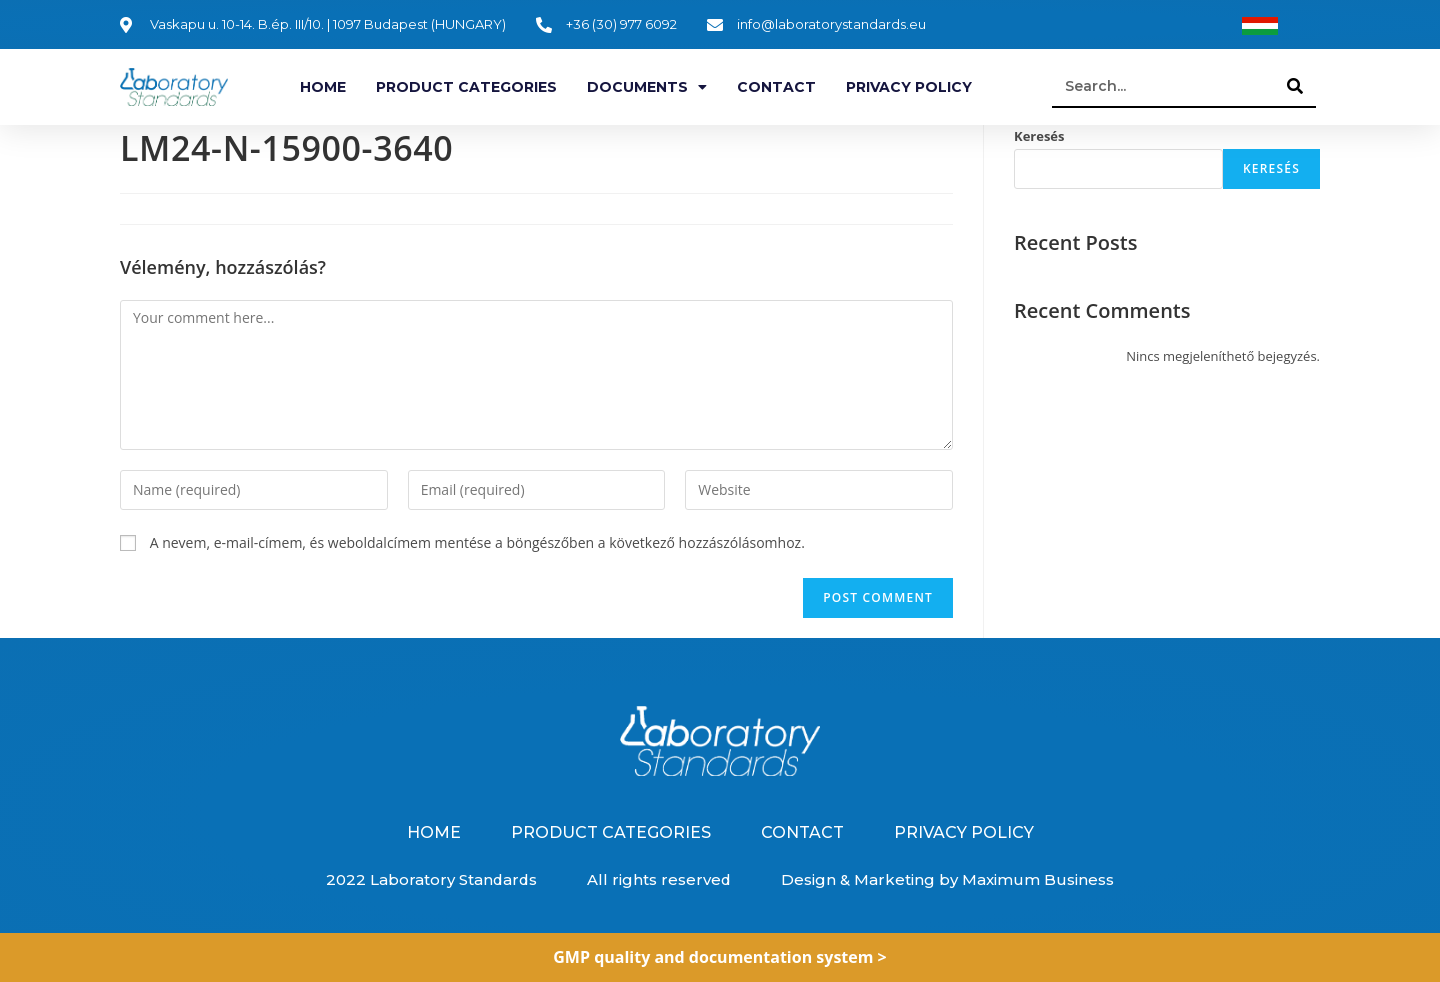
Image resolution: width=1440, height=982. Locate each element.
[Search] (1296, 86)
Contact (776, 87)
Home (323, 87)
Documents (647, 87)
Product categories (466, 87)
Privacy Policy (909, 87)
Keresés (1039, 136)
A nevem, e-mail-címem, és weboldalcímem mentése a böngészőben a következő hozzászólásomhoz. (477, 542)
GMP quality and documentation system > (720, 957)
